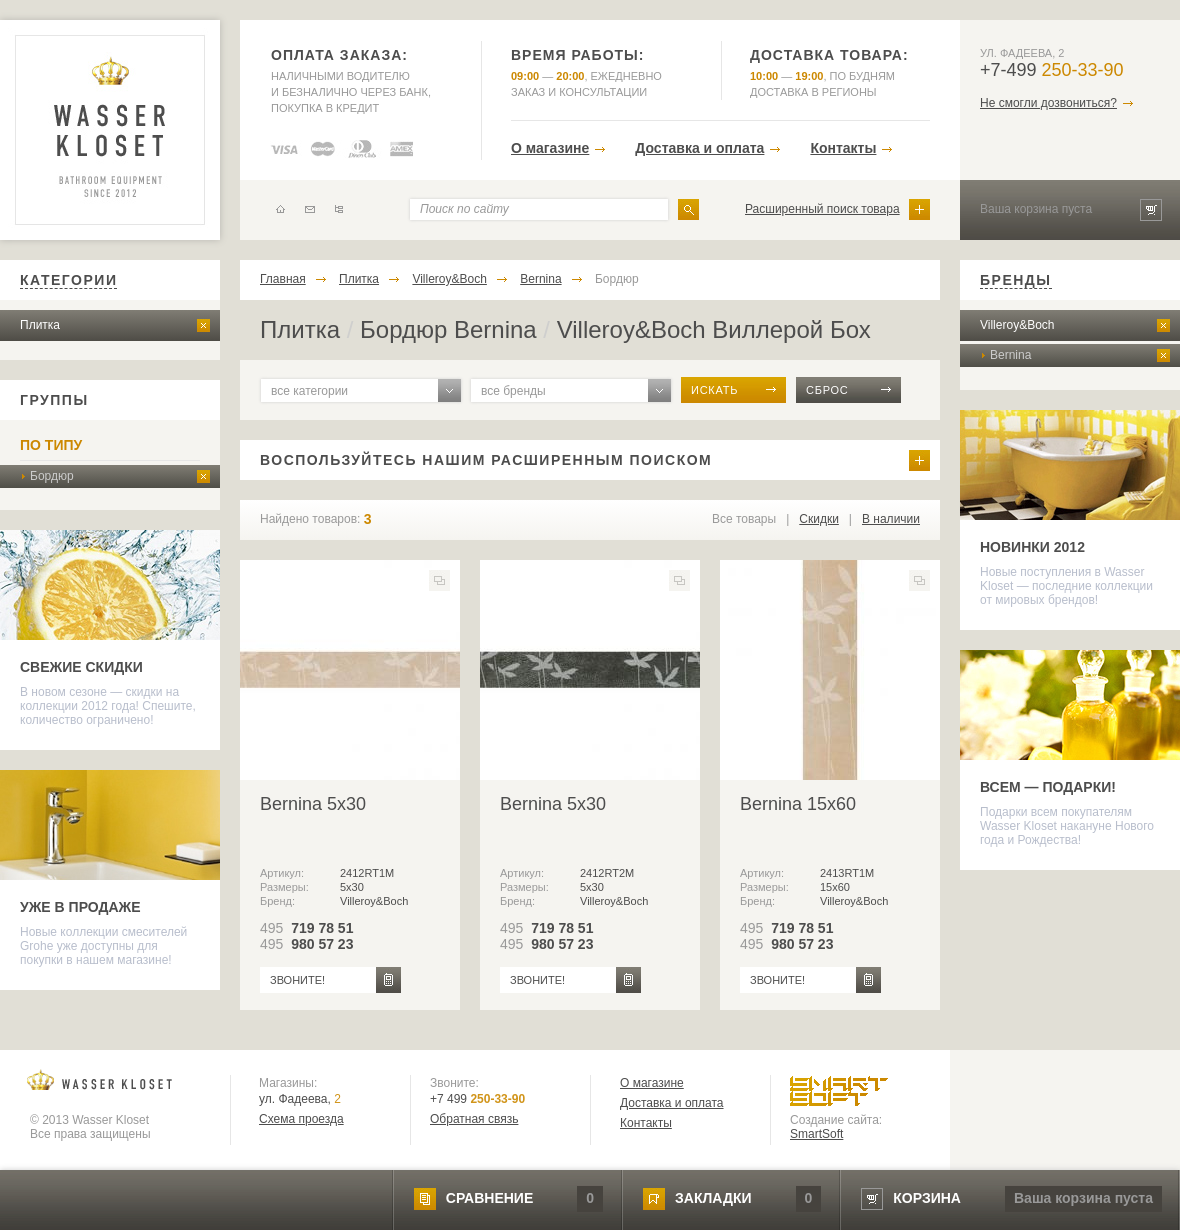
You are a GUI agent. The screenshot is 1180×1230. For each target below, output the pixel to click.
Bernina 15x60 (798, 804)
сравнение (489, 1198)
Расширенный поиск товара (822, 209)
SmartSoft (816, 1134)
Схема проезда (301, 1119)
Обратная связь (474, 1119)
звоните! (297, 980)
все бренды (513, 391)
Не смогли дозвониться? (1048, 103)
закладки (713, 1198)
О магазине (550, 148)
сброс (827, 390)
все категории (309, 391)
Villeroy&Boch (449, 279)
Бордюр (52, 476)
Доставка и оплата (699, 148)
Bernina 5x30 (313, 804)
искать (714, 390)
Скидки (819, 519)
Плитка (40, 325)
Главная (283, 279)
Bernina (540, 279)
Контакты (843, 148)
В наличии (891, 519)
